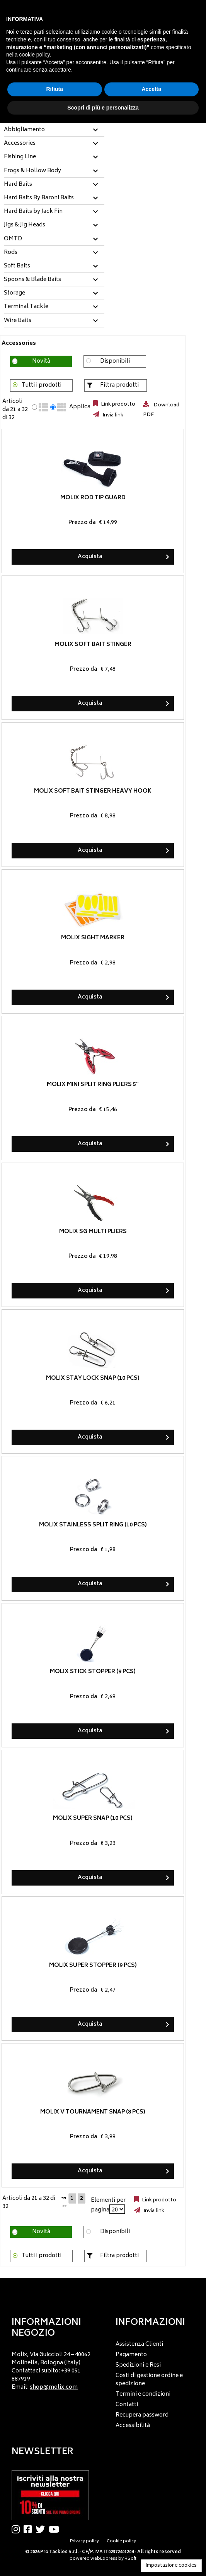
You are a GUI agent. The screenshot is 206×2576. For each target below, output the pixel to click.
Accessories (20, 143)
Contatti (127, 2405)
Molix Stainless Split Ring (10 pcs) (93, 1525)
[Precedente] (64, 2197)
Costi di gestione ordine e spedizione (149, 2380)
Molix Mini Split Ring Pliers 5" (93, 1084)
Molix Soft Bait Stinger (92, 644)
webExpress (103, 2558)
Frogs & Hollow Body (32, 171)
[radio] (34, 407)
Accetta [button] (151, 89)
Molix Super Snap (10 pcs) (93, 1818)
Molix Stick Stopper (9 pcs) (93, 1672)
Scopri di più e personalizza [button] (102, 107)
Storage (14, 293)
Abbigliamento (24, 130)
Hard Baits (18, 184)
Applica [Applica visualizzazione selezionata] (79, 407)
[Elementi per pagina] (117, 2209)
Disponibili (115, 361)
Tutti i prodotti (41, 385)
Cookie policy (121, 2541)
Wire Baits (17, 320)
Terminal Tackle (26, 306)
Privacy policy (84, 2541)
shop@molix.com (54, 2387)
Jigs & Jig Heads (24, 225)
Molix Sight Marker (92, 938)
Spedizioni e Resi (138, 2365)
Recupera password (142, 2415)
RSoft (130, 2558)
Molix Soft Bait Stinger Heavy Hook (93, 791)
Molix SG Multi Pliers (93, 1231)
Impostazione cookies (171, 2566)
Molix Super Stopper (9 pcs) (93, 1965)
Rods (10, 252)
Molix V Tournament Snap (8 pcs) (92, 2112)
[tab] (54, 130)
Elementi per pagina (108, 2205)
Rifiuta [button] (54, 89)
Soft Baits (17, 266)
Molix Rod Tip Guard (93, 497)
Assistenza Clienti (139, 2344)
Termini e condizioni (143, 2394)
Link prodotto (117, 404)
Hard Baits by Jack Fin (33, 211)
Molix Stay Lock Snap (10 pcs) (93, 1378)
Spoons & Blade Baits (32, 279)
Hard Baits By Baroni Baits (39, 198)
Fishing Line (20, 157)
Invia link (112, 415)
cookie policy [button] (34, 54)
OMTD (13, 239)
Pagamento (131, 2355)
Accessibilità (133, 2425)
